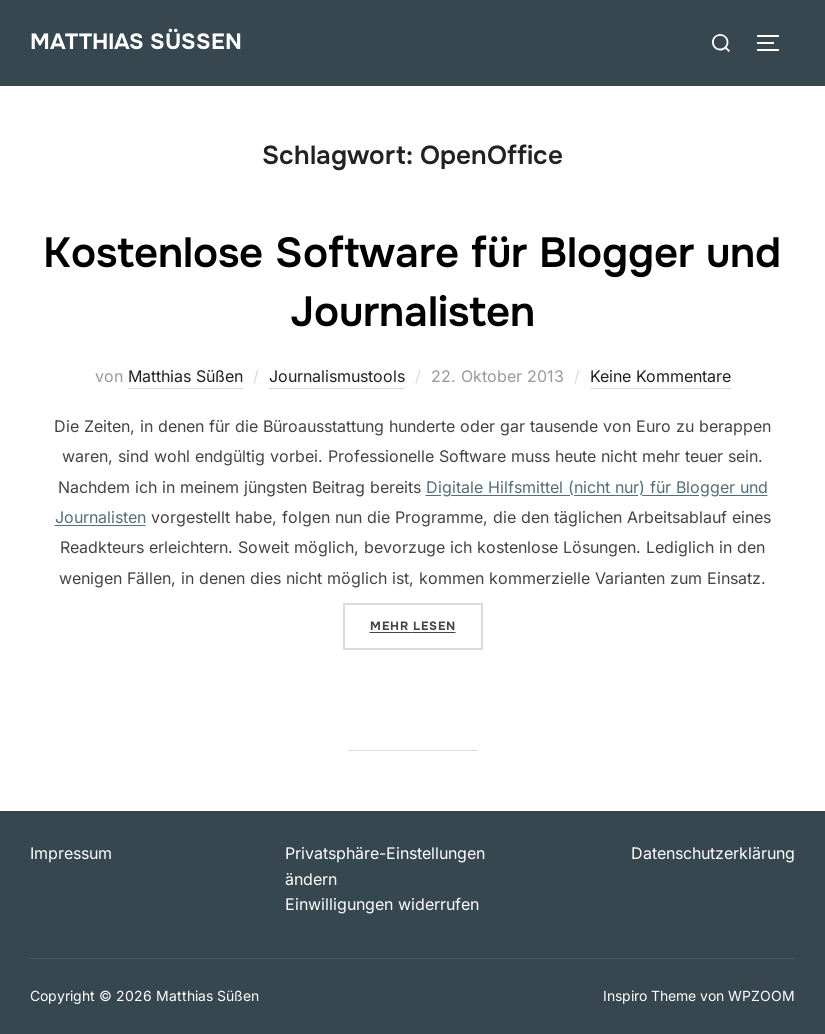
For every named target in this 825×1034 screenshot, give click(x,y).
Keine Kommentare (660, 376)
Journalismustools (337, 376)
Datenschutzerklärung (713, 853)
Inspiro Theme (649, 995)
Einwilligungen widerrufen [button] (382, 904)
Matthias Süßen (136, 42)
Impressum (71, 853)
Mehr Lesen (426, 624)
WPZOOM (761, 995)
